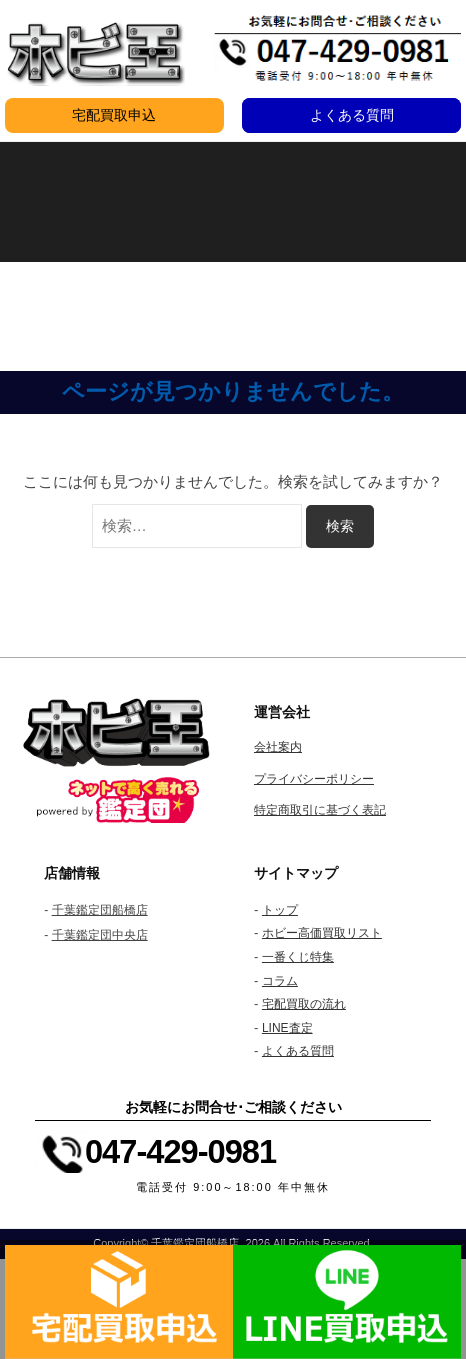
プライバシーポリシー (314, 779)
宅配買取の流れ (304, 1004)
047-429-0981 (180, 1151)
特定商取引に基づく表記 (320, 810)
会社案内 (278, 747)
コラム (280, 981)
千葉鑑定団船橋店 (100, 910)
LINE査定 (287, 1028)
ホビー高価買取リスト (322, 933)
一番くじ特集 (298, 957)
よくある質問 (352, 115)
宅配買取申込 (114, 115)
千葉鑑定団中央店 (100, 935)
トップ (280, 910)
